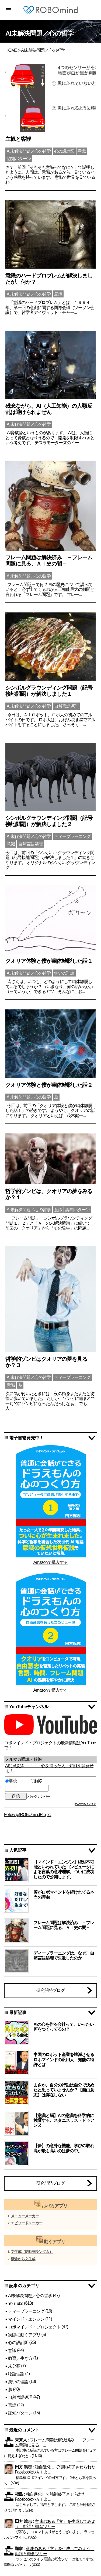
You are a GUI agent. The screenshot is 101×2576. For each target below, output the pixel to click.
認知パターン (20, 2412)
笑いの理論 (18, 2381)
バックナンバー (38, 1796)
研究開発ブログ (50, 1990)
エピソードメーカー (26, 2223)
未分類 (14, 2365)
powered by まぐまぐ (85, 1804)
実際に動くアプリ (24, 2334)
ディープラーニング (26, 2311)
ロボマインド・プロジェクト (34, 2327)
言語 (12, 2405)
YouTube (15, 2303)
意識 (12, 2350)
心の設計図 (18, 2342)
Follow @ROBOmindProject (27, 1814)
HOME (11, 50)
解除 (36, 1780)
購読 (17, 1780)
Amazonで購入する (50, 1562)
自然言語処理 (20, 2397)
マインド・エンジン (26, 2319)
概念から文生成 (23, 2259)
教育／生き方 (20, 2358)
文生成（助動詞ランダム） (32, 2252)
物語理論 (16, 2373)
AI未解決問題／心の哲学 (30, 2295)
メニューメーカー (25, 2216)
